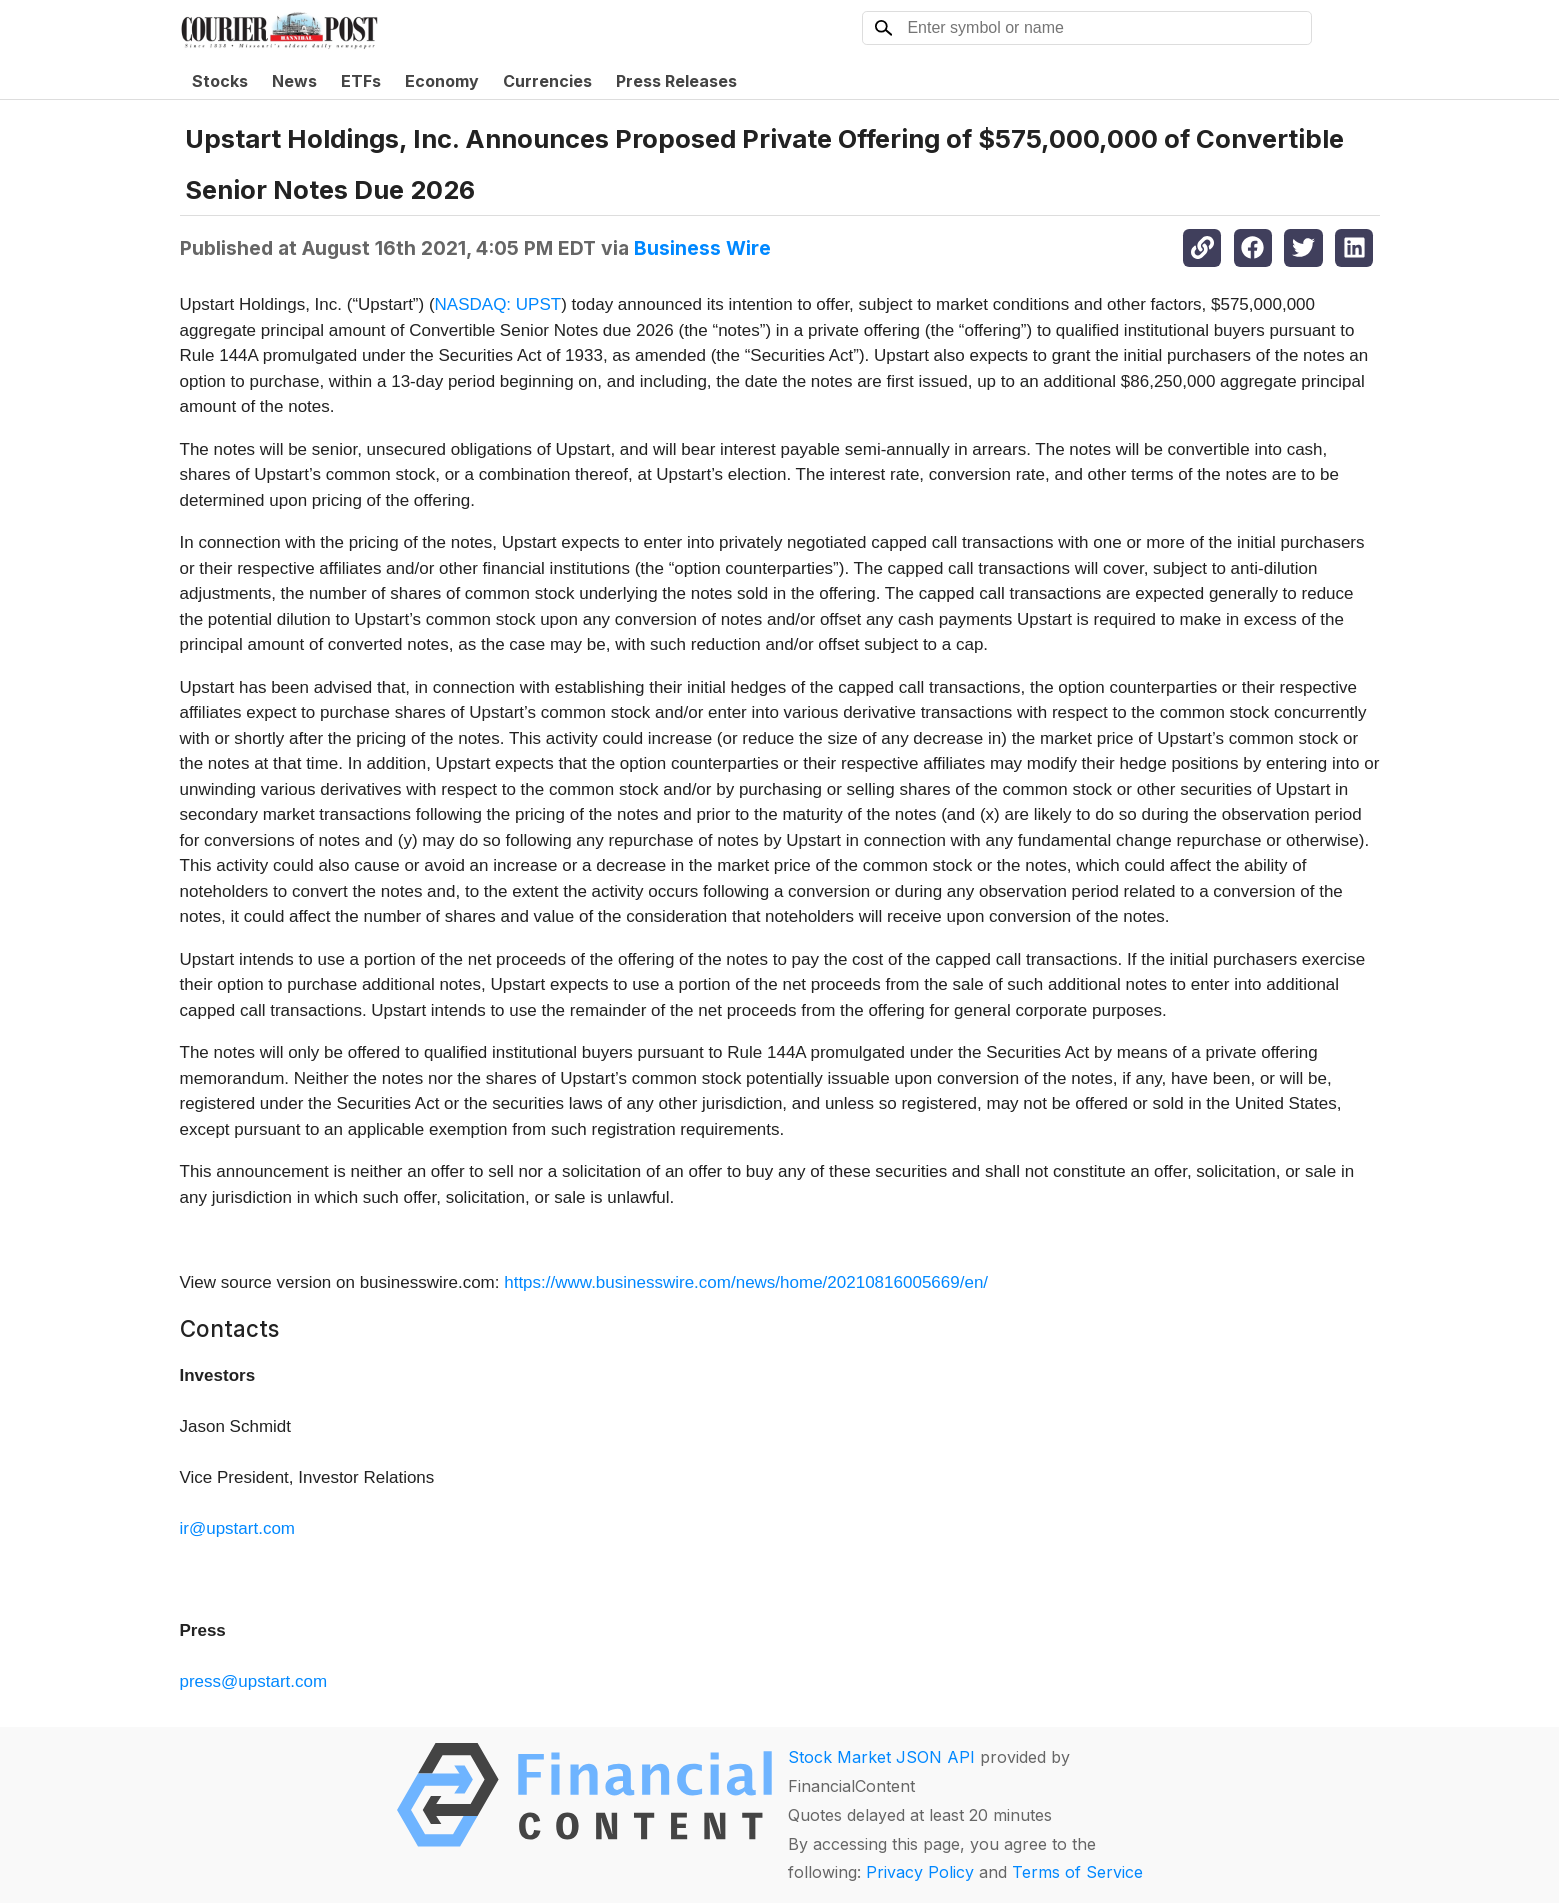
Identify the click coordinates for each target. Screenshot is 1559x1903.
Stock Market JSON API (881, 1757)
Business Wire (702, 248)
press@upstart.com (254, 1681)
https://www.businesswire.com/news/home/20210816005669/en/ (746, 1282)
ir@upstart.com (238, 1528)
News (294, 81)
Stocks (220, 81)
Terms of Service (1077, 1872)
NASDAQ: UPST (498, 304)
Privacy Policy (920, 1872)
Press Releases (676, 81)
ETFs (361, 81)
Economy (442, 81)
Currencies (547, 81)
